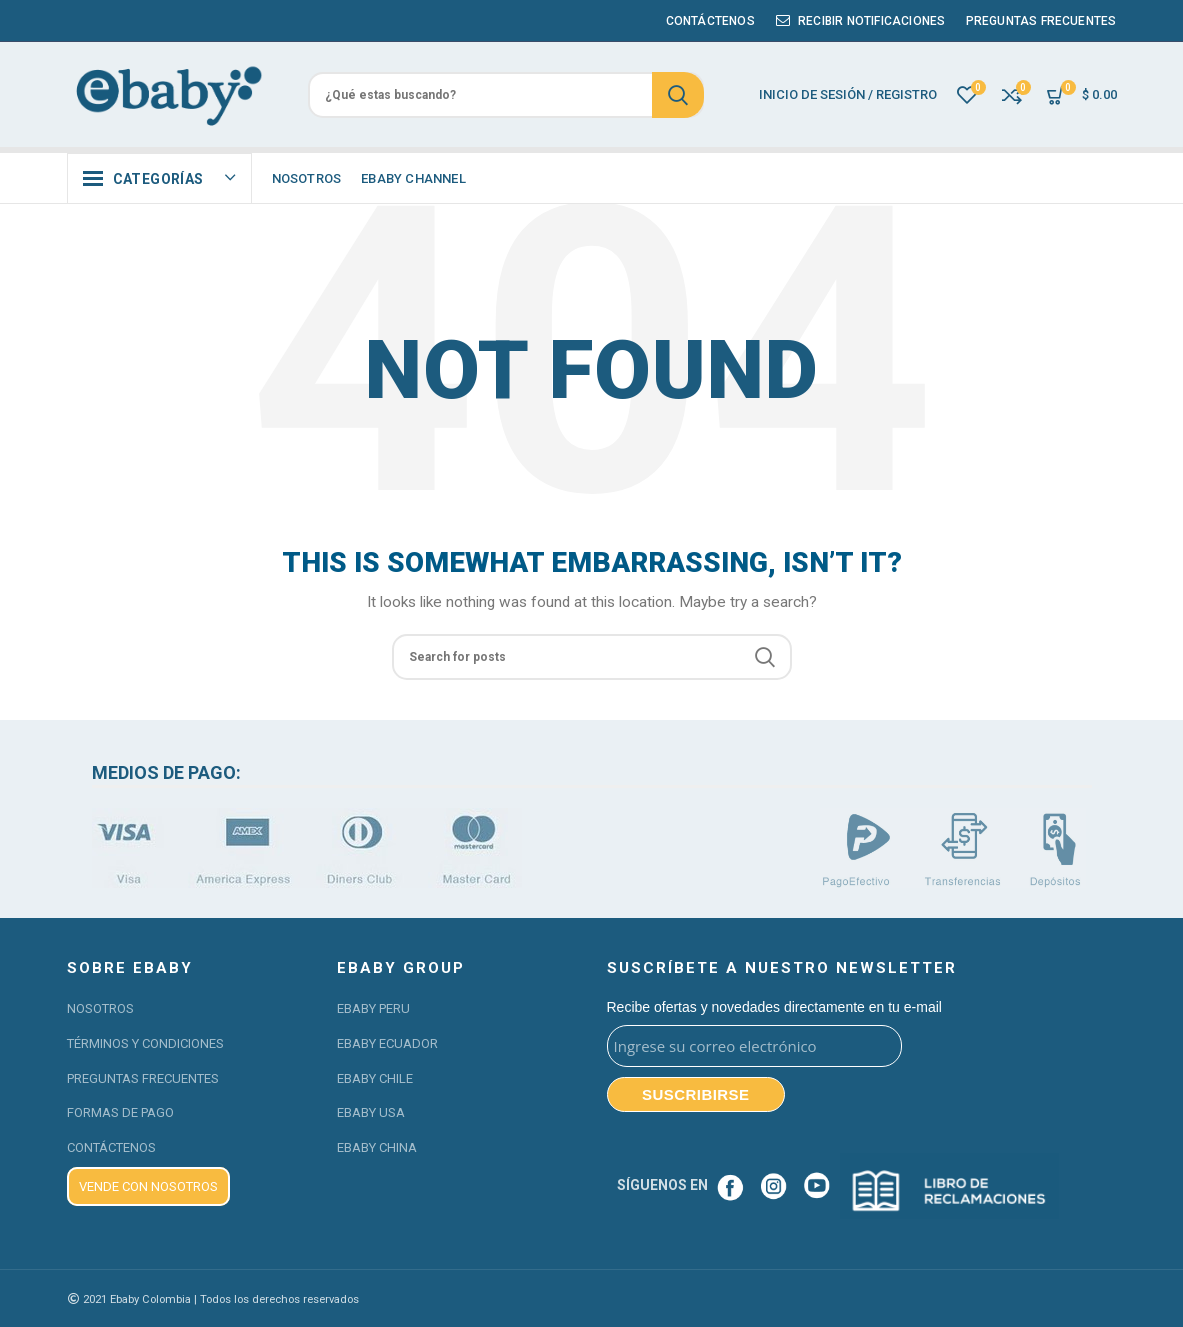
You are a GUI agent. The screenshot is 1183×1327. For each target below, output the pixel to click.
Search (678, 95)
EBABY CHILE (375, 1078)
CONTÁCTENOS (111, 1147)
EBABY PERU (373, 1008)
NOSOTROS (100, 1008)
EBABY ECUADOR (387, 1043)
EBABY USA (371, 1112)
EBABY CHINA (377, 1147)
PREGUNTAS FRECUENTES (143, 1078)
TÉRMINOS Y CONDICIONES (145, 1043)
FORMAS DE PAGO (120, 1112)
